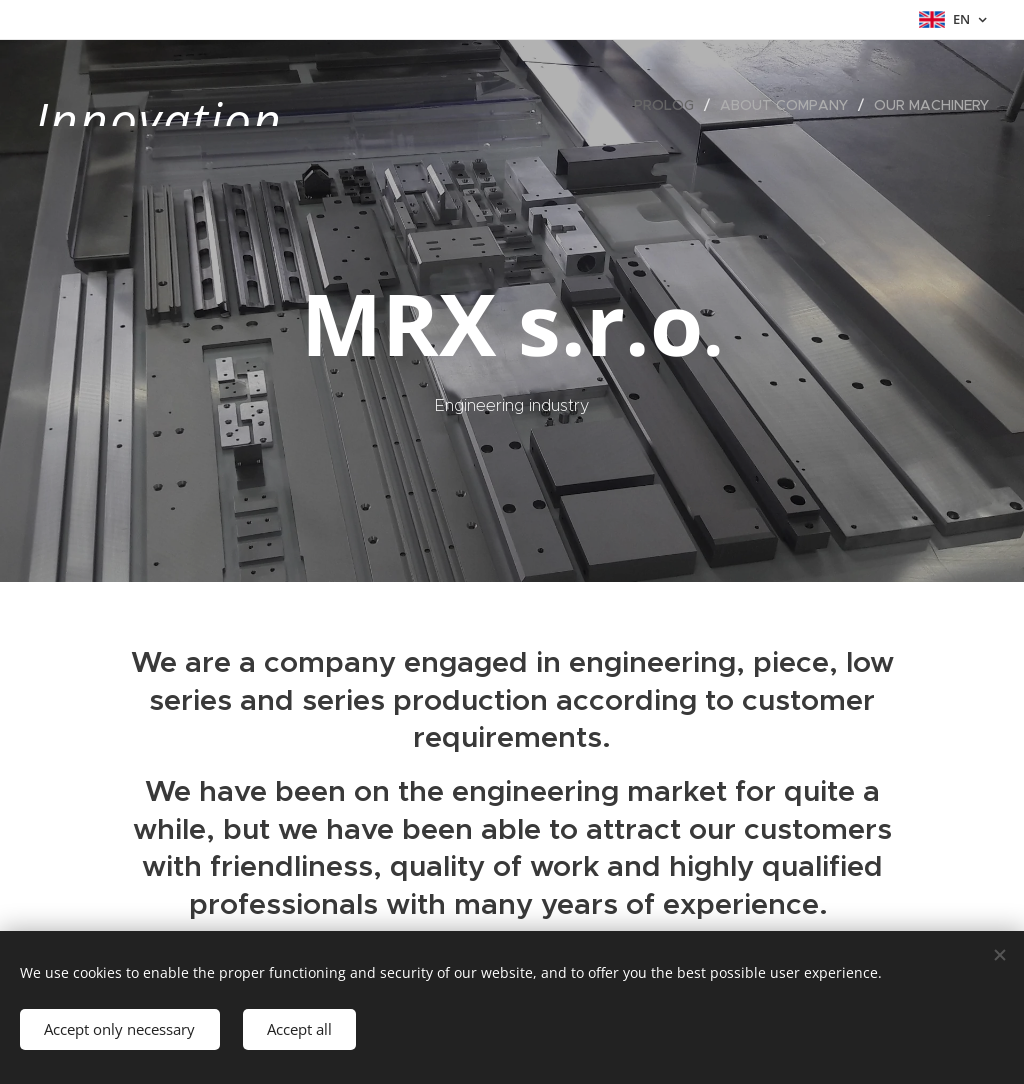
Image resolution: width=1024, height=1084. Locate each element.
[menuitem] (669, 105)
